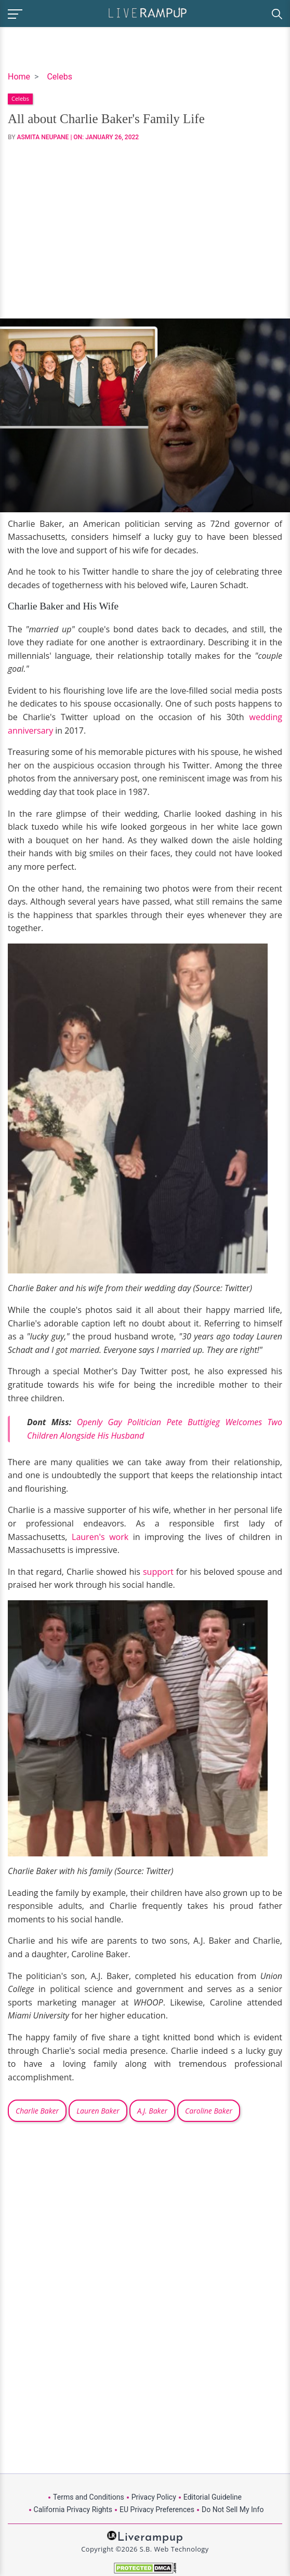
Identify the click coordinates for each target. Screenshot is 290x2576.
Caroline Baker (208, 2111)
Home (19, 77)
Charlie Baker (37, 2111)
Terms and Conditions (88, 2497)
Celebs (59, 77)
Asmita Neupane (43, 137)
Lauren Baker (98, 2111)
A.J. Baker (152, 2111)
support (158, 1571)
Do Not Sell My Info (232, 2509)
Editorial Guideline (212, 2497)
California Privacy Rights (73, 2509)
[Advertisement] (145, 230)
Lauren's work (100, 1537)
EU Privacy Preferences (157, 2509)
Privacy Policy (153, 2497)
